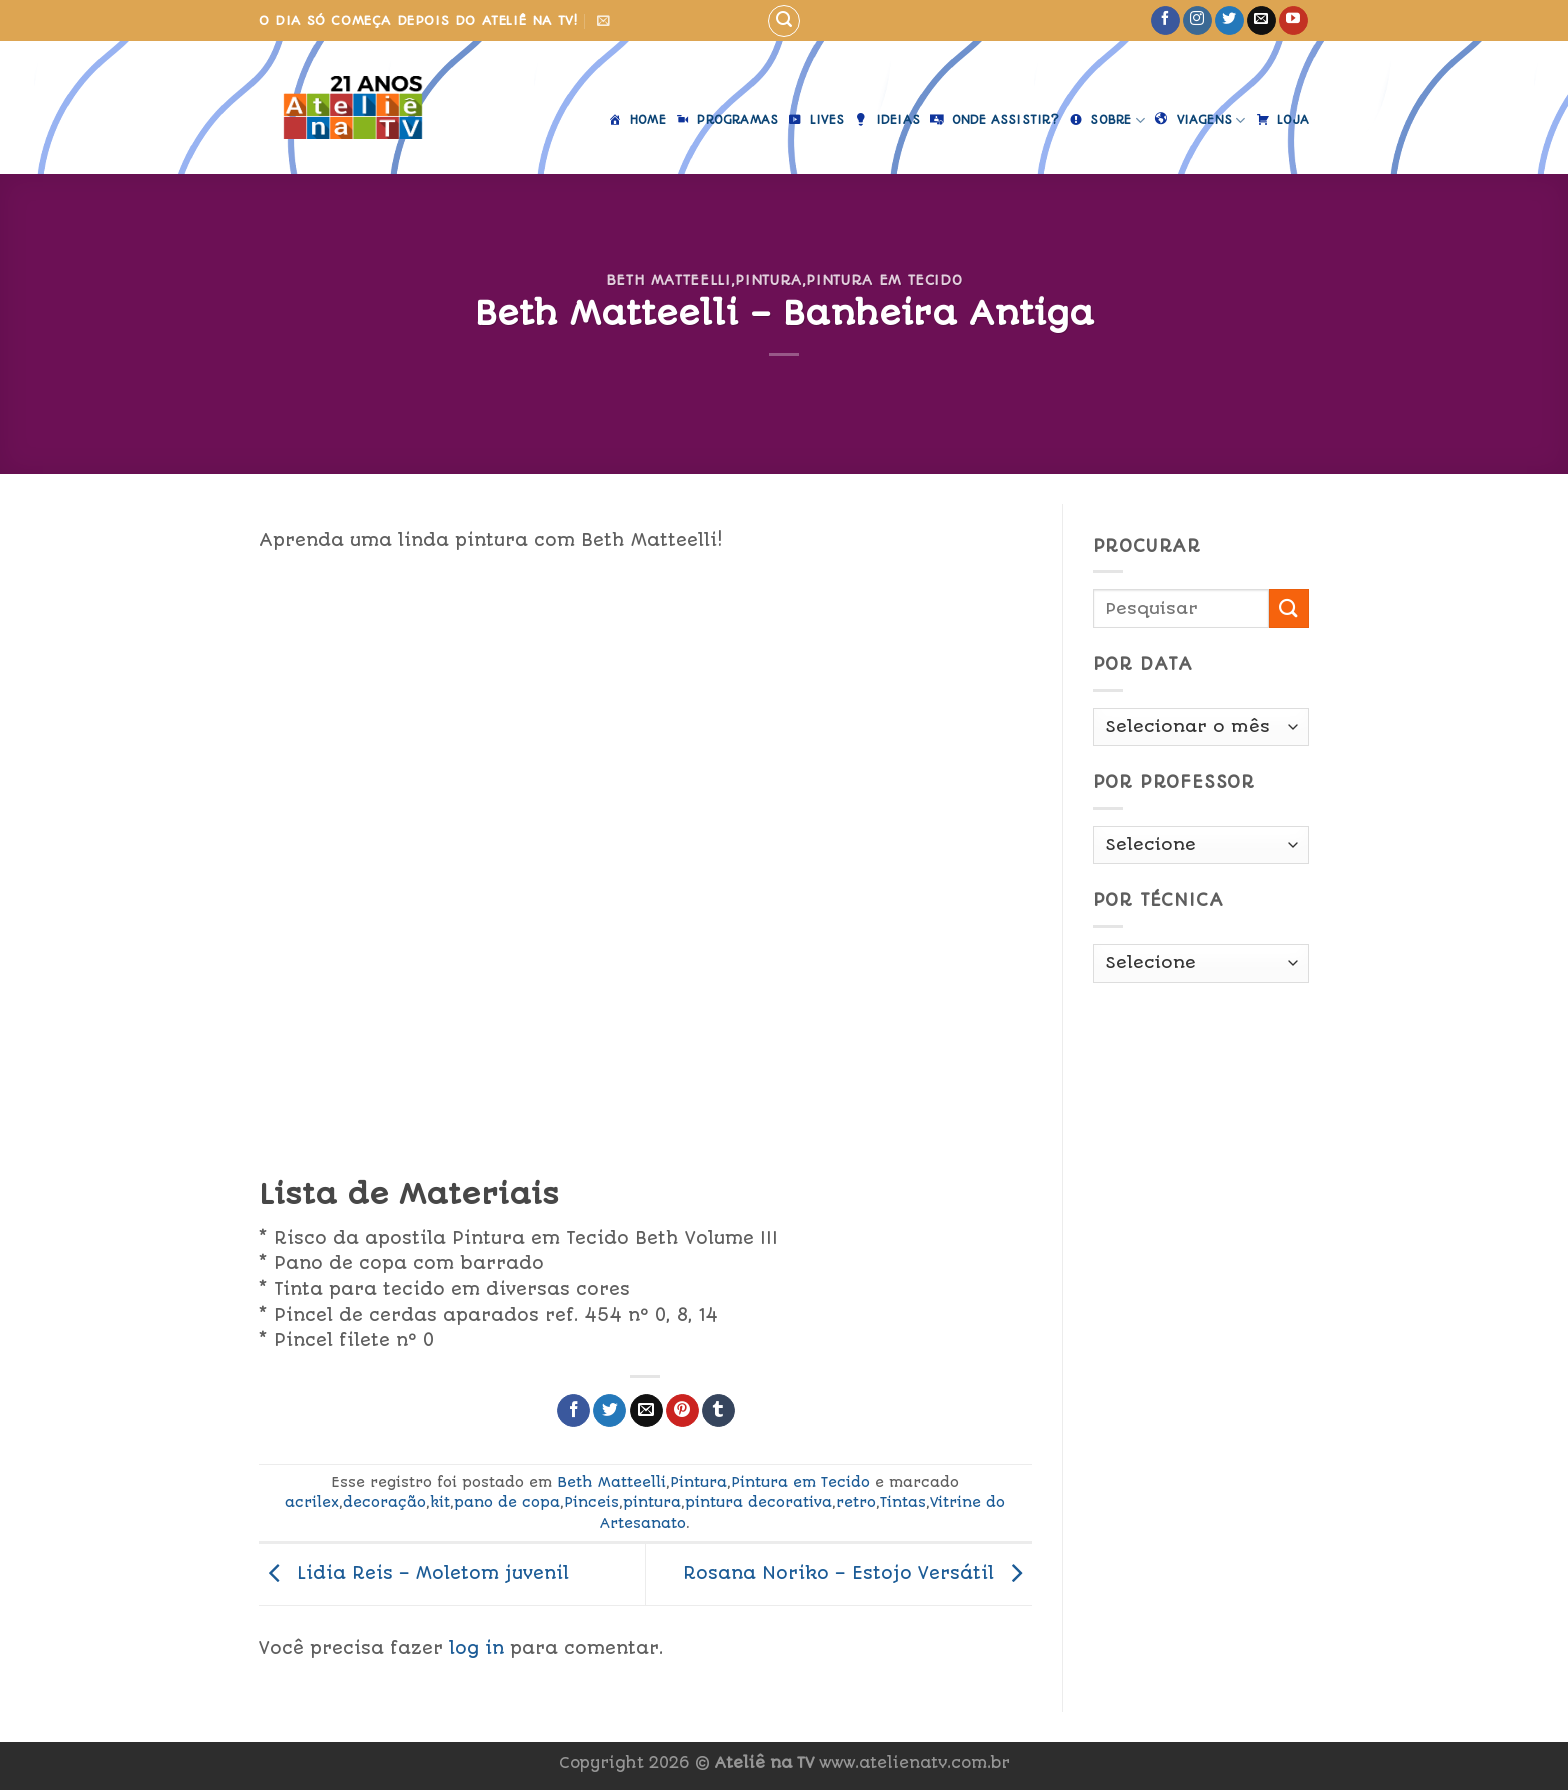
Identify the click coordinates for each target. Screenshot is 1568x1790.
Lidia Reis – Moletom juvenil (414, 1573)
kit (440, 1502)
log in (476, 1648)
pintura (652, 1502)
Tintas (903, 1502)
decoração (384, 1502)
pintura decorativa (758, 1502)
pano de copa (507, 1502)
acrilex (312, 1502)
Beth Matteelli (668, 280)
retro (856, 1502)
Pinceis (591, 1502)
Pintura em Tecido (884, 280)
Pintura (768, 280)
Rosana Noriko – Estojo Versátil (857, 1573)
